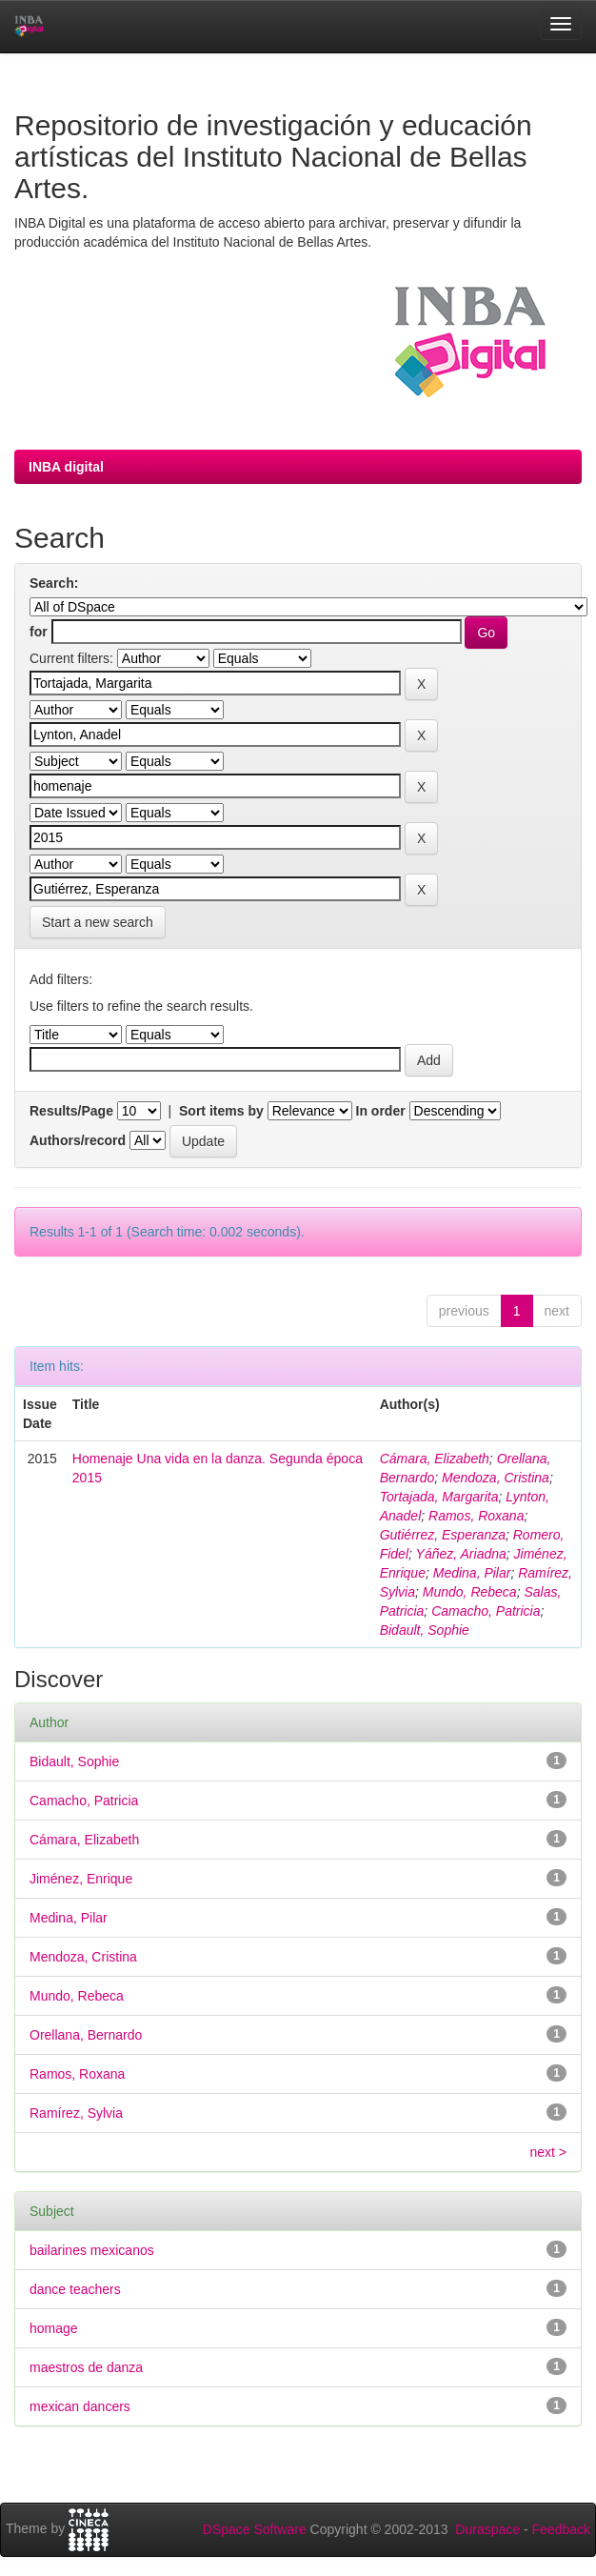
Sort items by (221, 1110)
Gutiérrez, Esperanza (443, 1534)
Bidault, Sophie (424, 1630)
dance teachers (75, 2289)
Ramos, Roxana (476, 1515)
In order (381, 1110)
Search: (54, 583)
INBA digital (66, 466)
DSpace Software (255, 2529)
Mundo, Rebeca (470, 1592)
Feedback (561, 2529)
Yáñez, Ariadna (461, 1553)
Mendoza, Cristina (495, 1477)
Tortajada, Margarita (439, 1496)
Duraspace (487, 2529)
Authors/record (78, 1140)
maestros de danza (86, 2367)
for (39, 631)
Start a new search (97, 922)
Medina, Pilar (472, 1572)
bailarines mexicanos (92, 2250)
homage (54, 2328)
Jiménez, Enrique (81, 1878)
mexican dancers (80, 2406)
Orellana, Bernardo (86, 2035)
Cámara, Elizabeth (434, 1458)
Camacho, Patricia (485, 1611)
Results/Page (71, 1110)
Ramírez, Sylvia (76, 2113)
